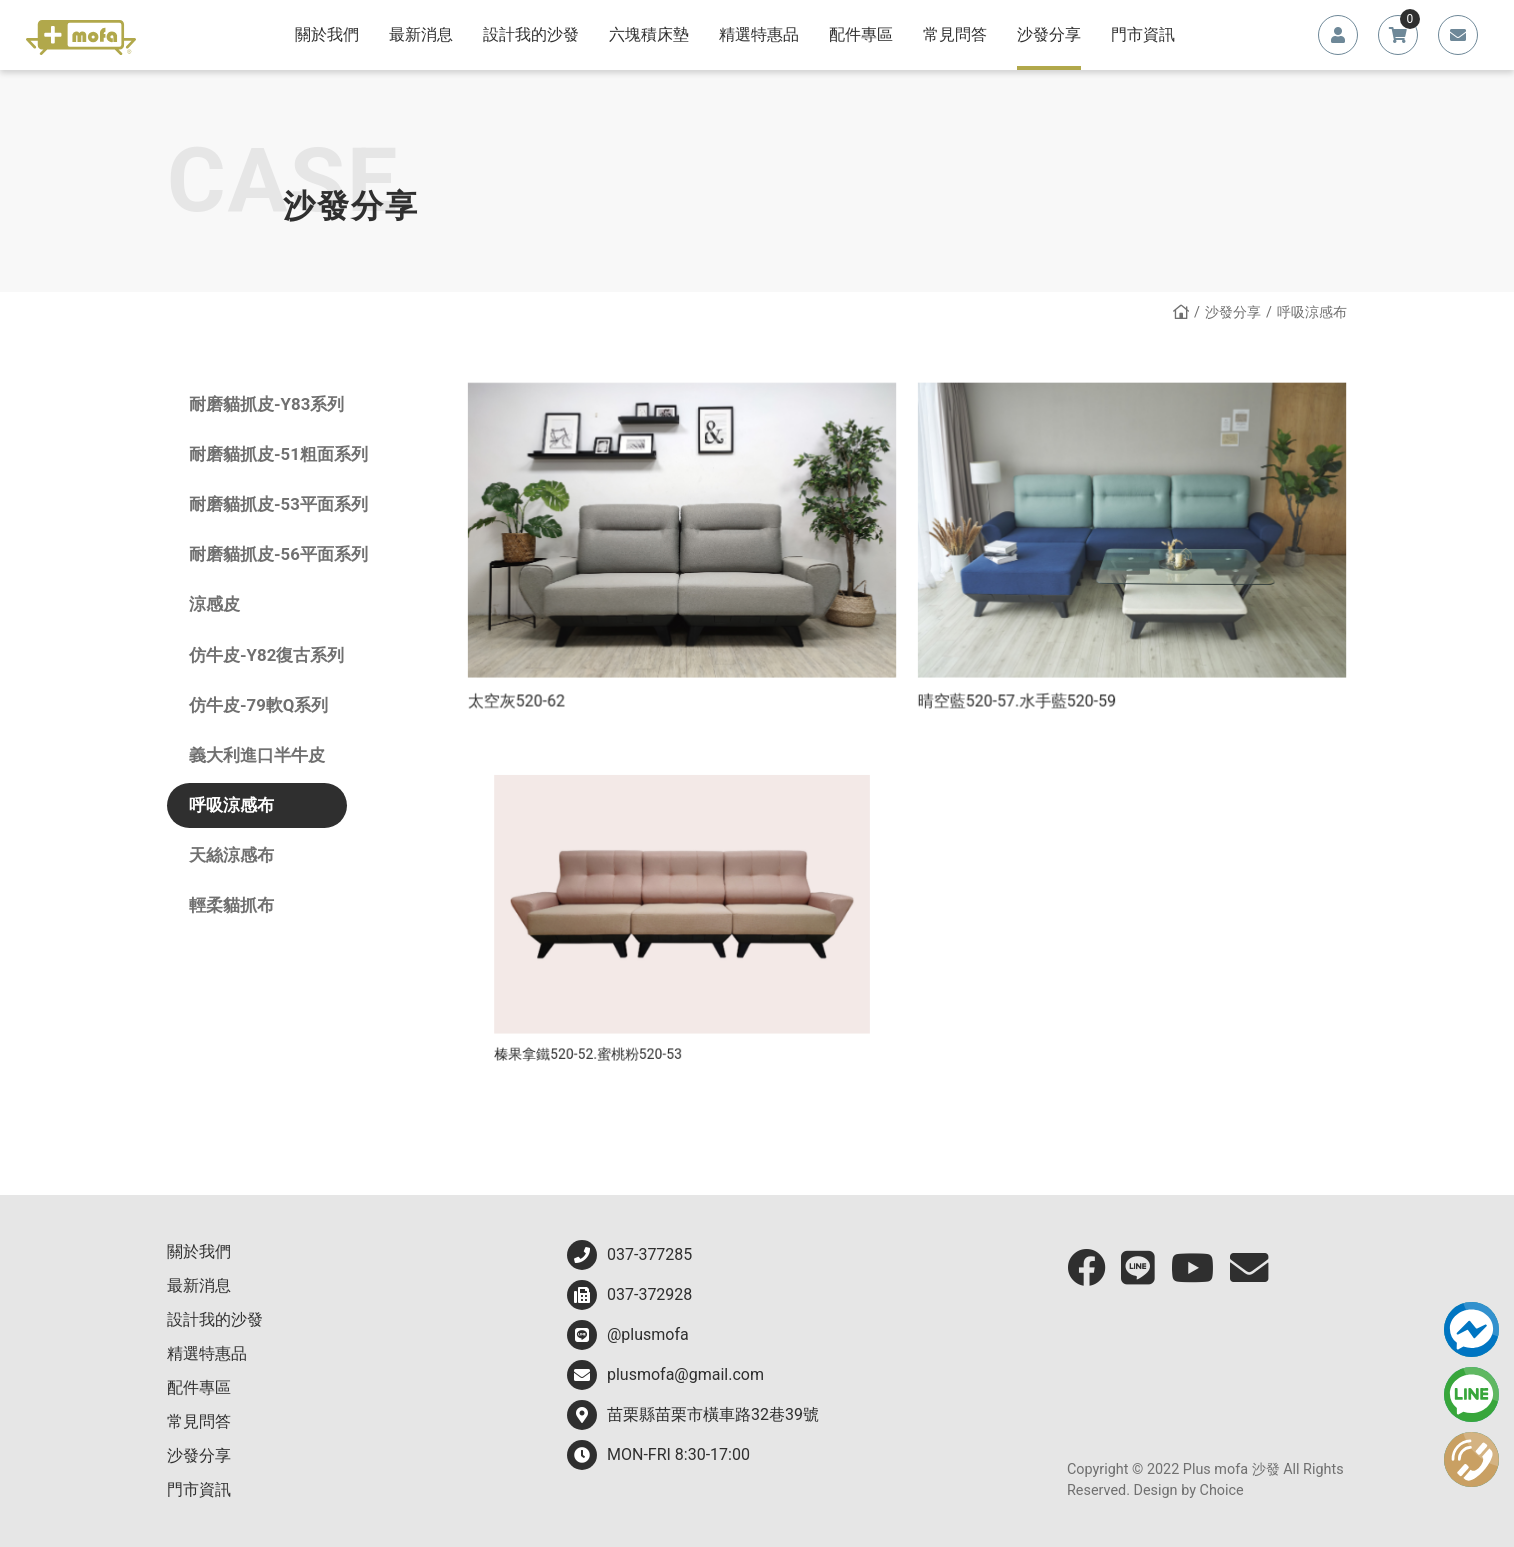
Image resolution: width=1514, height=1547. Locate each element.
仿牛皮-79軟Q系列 (258, 705)
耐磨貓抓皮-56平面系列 (278, 554)
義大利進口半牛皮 (257, 755)
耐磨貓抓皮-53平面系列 (278, 504)
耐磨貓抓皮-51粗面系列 (278, 454)
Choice (1222, 1490)
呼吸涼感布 (231, 805)
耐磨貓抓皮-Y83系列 (266, 404)
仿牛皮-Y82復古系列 (266, 655)
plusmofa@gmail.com (665, 1375)
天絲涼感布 (231, 855)
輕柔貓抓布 (231, 905)
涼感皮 (214, 604)
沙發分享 (1233, 312)
